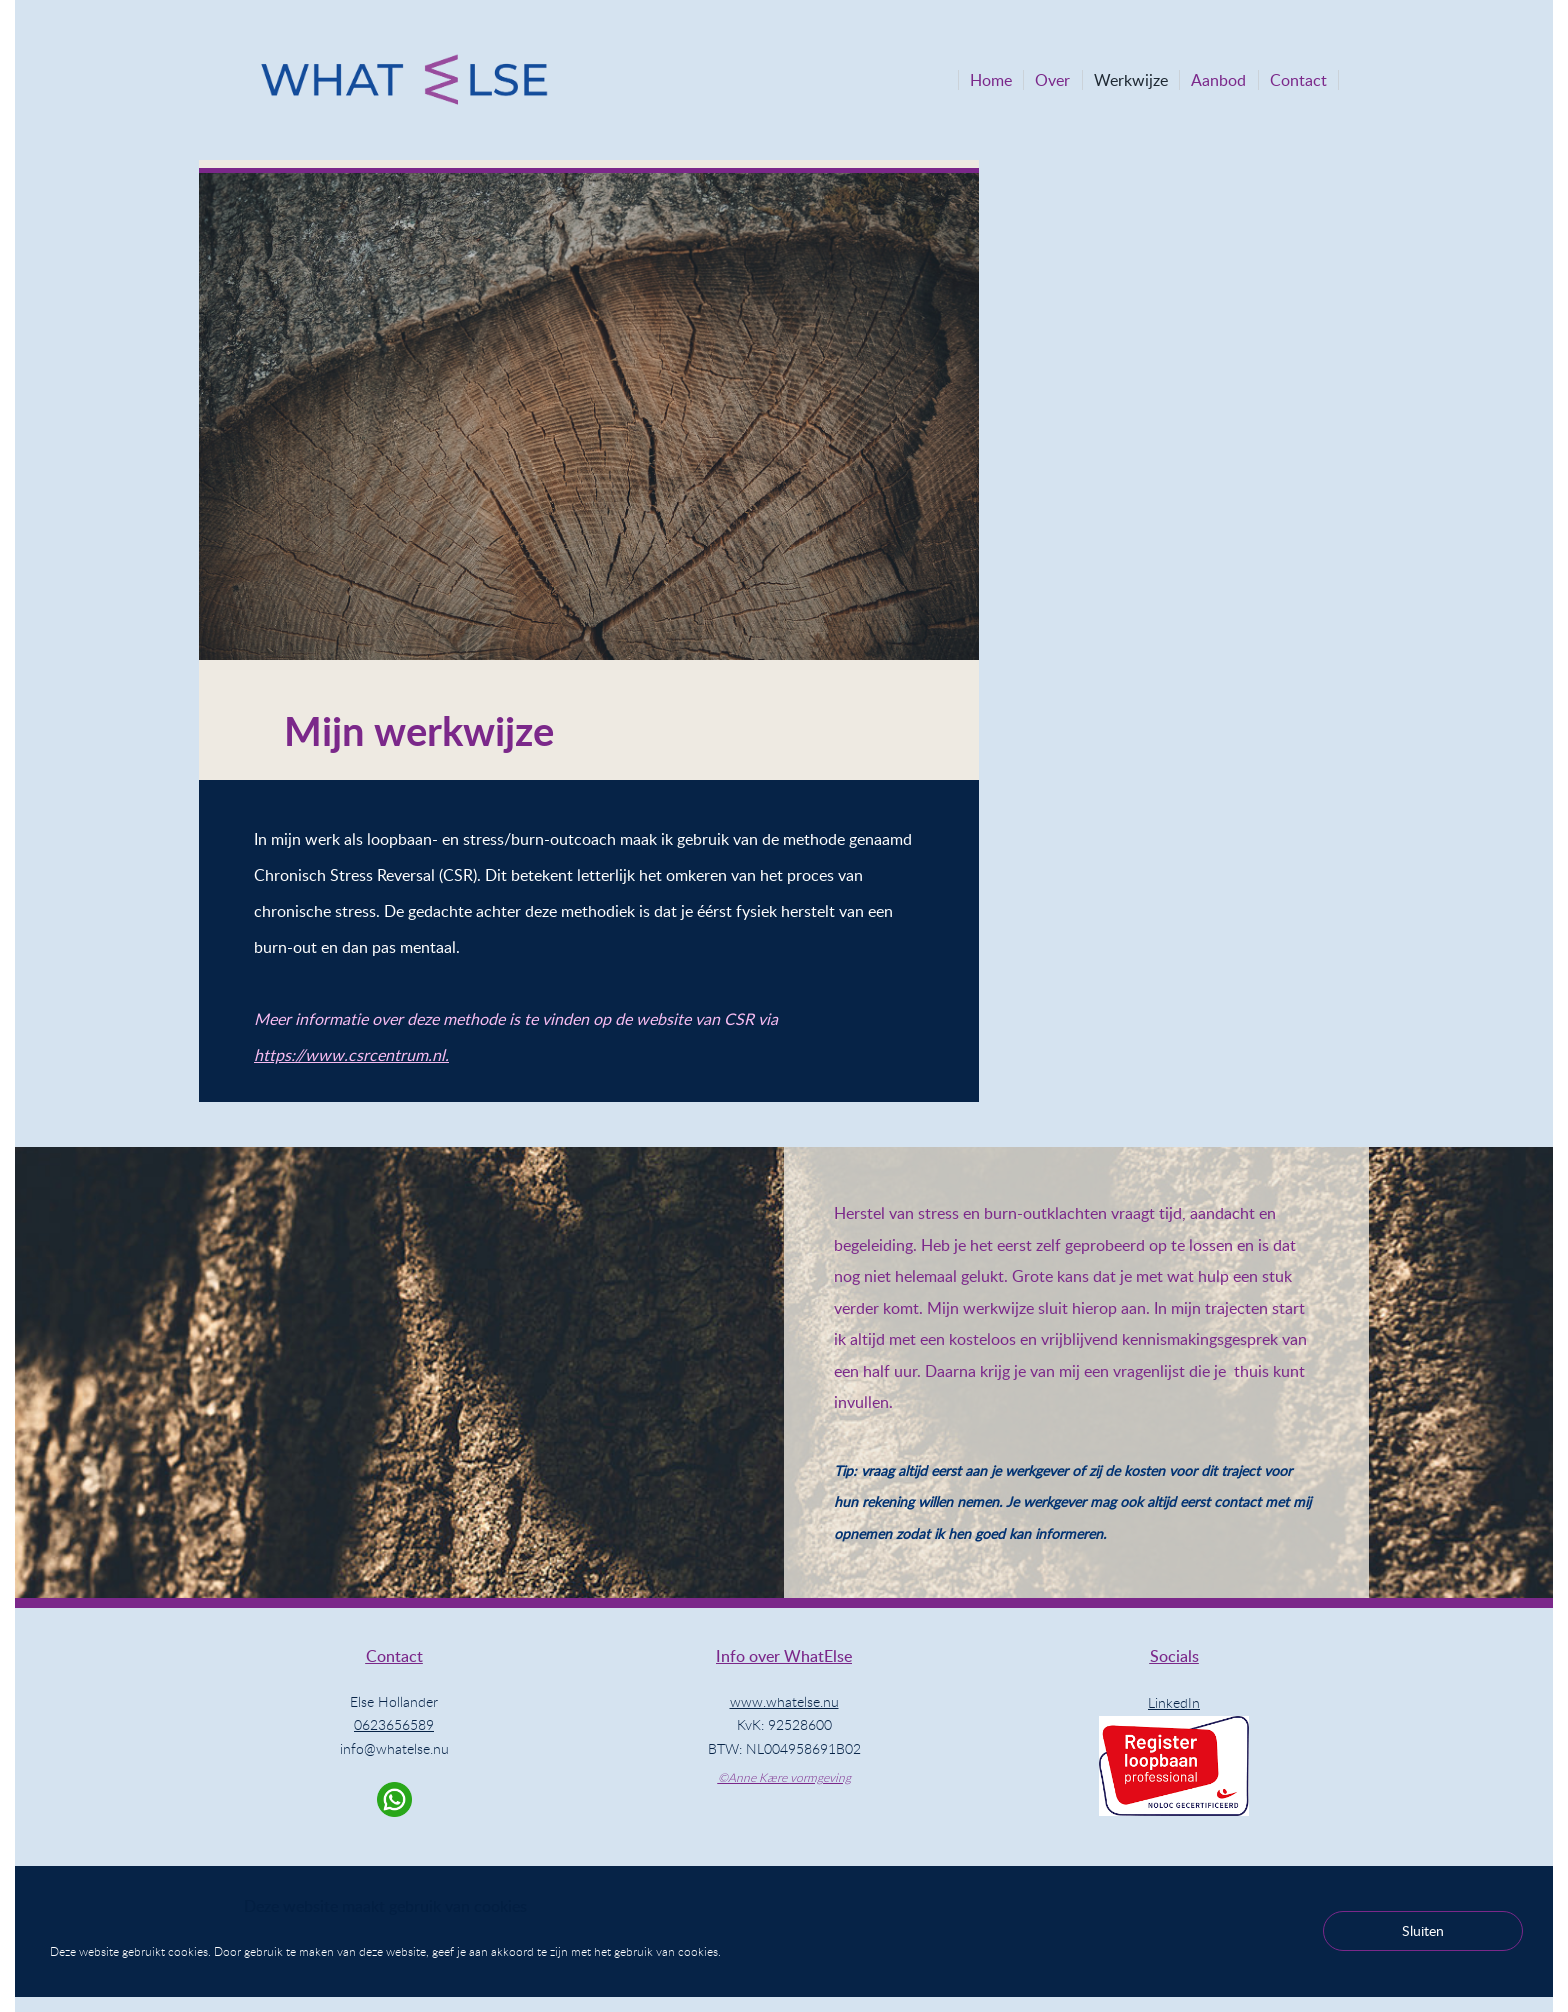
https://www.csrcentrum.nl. (351, 1055)
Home (991, 80)
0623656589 (394, 1724)
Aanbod (1218, 80)
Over (1052, 80)
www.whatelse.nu (784, 1701)
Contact (1298, 80)
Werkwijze (1131, 80)
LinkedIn (1174, 1703)
